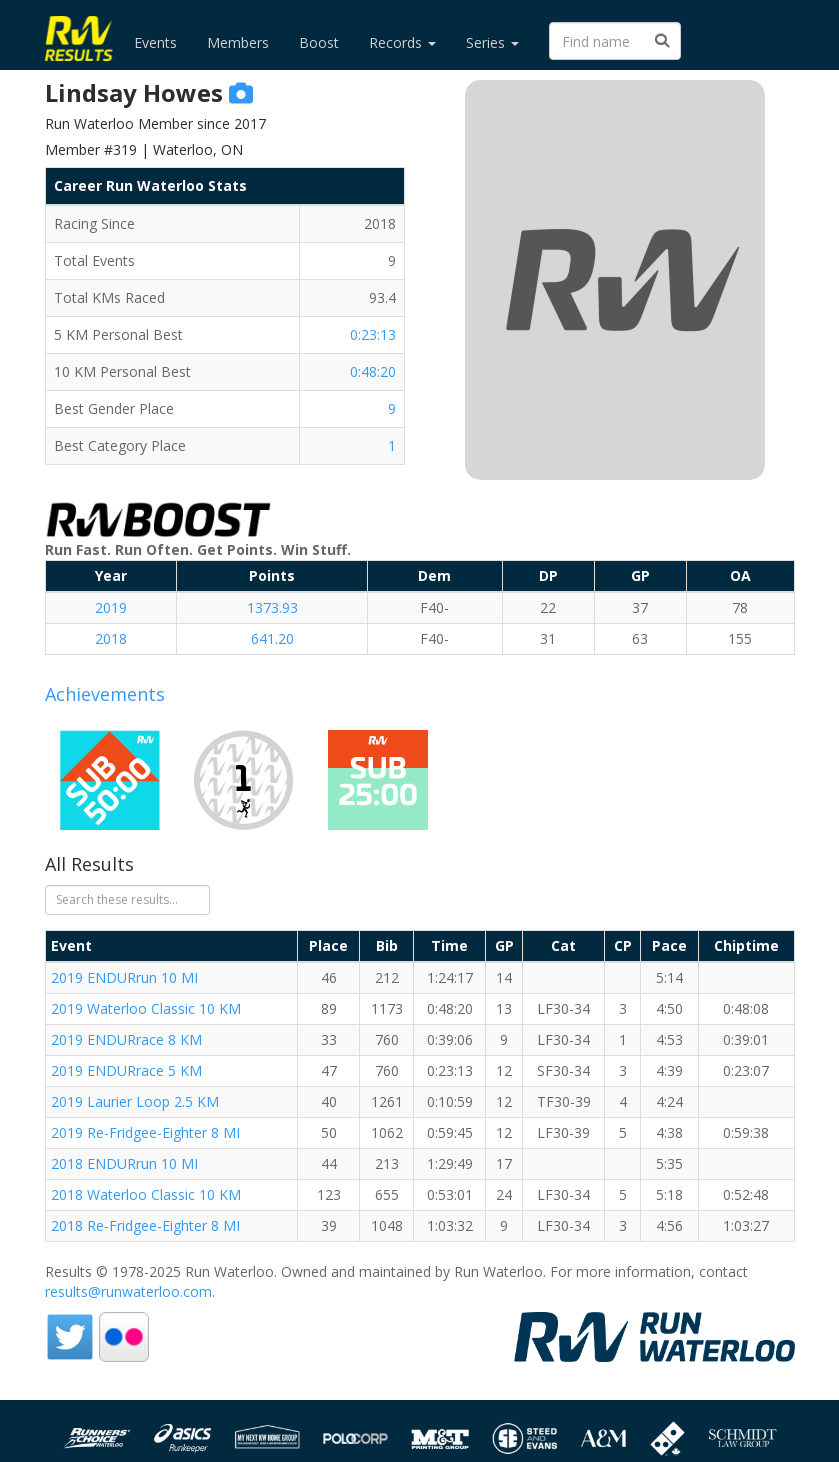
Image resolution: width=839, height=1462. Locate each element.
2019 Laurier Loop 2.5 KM (135, 1101)
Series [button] (492, 42)
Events (155, 42)
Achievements (105, 694)
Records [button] (402, 42)
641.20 (272, 638)
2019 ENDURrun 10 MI (124, 977)
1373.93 (272, 607)
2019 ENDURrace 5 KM (126, 1070)
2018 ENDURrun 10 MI (124, 1163)
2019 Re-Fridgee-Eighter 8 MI (145, 1132)
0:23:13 (373, 334)
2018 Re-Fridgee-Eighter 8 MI (145, 1225)
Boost (319, 42)
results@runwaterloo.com (128, 1291)
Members (238, 42)
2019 (111, 607)
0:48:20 (373, 371)
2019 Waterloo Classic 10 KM (146, 1008)
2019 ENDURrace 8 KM (126, 1039)
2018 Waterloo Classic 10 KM (146, 1194)
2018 (111, 638)
